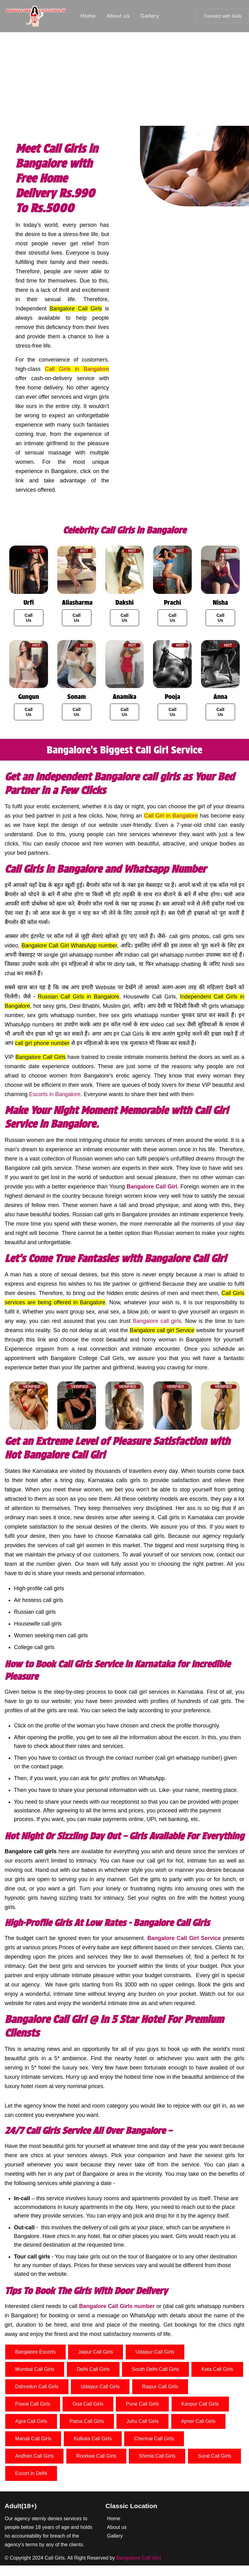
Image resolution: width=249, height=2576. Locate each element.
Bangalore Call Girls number (117, 2306)
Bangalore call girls (157, 1321)
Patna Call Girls (87, 2421)
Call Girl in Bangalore (171, 816)
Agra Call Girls (31, 2421)
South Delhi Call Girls (155, 2369)
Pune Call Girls (142, 2404)
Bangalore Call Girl (152, 1186)
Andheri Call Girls (34, 2456)
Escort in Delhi (31, 2473)
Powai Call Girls (32, 2404)
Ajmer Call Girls (198, 2421)
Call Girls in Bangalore (77, 369)
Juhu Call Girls (142, 2421)
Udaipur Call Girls (155, 2351)
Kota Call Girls (217, 2369)
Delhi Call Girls (93, 2369)
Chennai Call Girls (154, 2438)
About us (118, 16)
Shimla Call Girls (157, 2456)
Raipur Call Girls (160, 2386)
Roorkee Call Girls (96, 2456)
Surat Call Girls (214, 2456)
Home (88, 16)
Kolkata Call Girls (93, 2438)
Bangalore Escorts (35, 2351)
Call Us (29, 618)
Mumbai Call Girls (34, 2369)
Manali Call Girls (33, 2438)
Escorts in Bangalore (55, 1094)
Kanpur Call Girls (200, 2404)
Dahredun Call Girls (37, 2386)
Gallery (149, 16)
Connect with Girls (223, 16)
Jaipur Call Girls (95, 2351)
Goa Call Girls (87, 2404)
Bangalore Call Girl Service (184, 1938)
